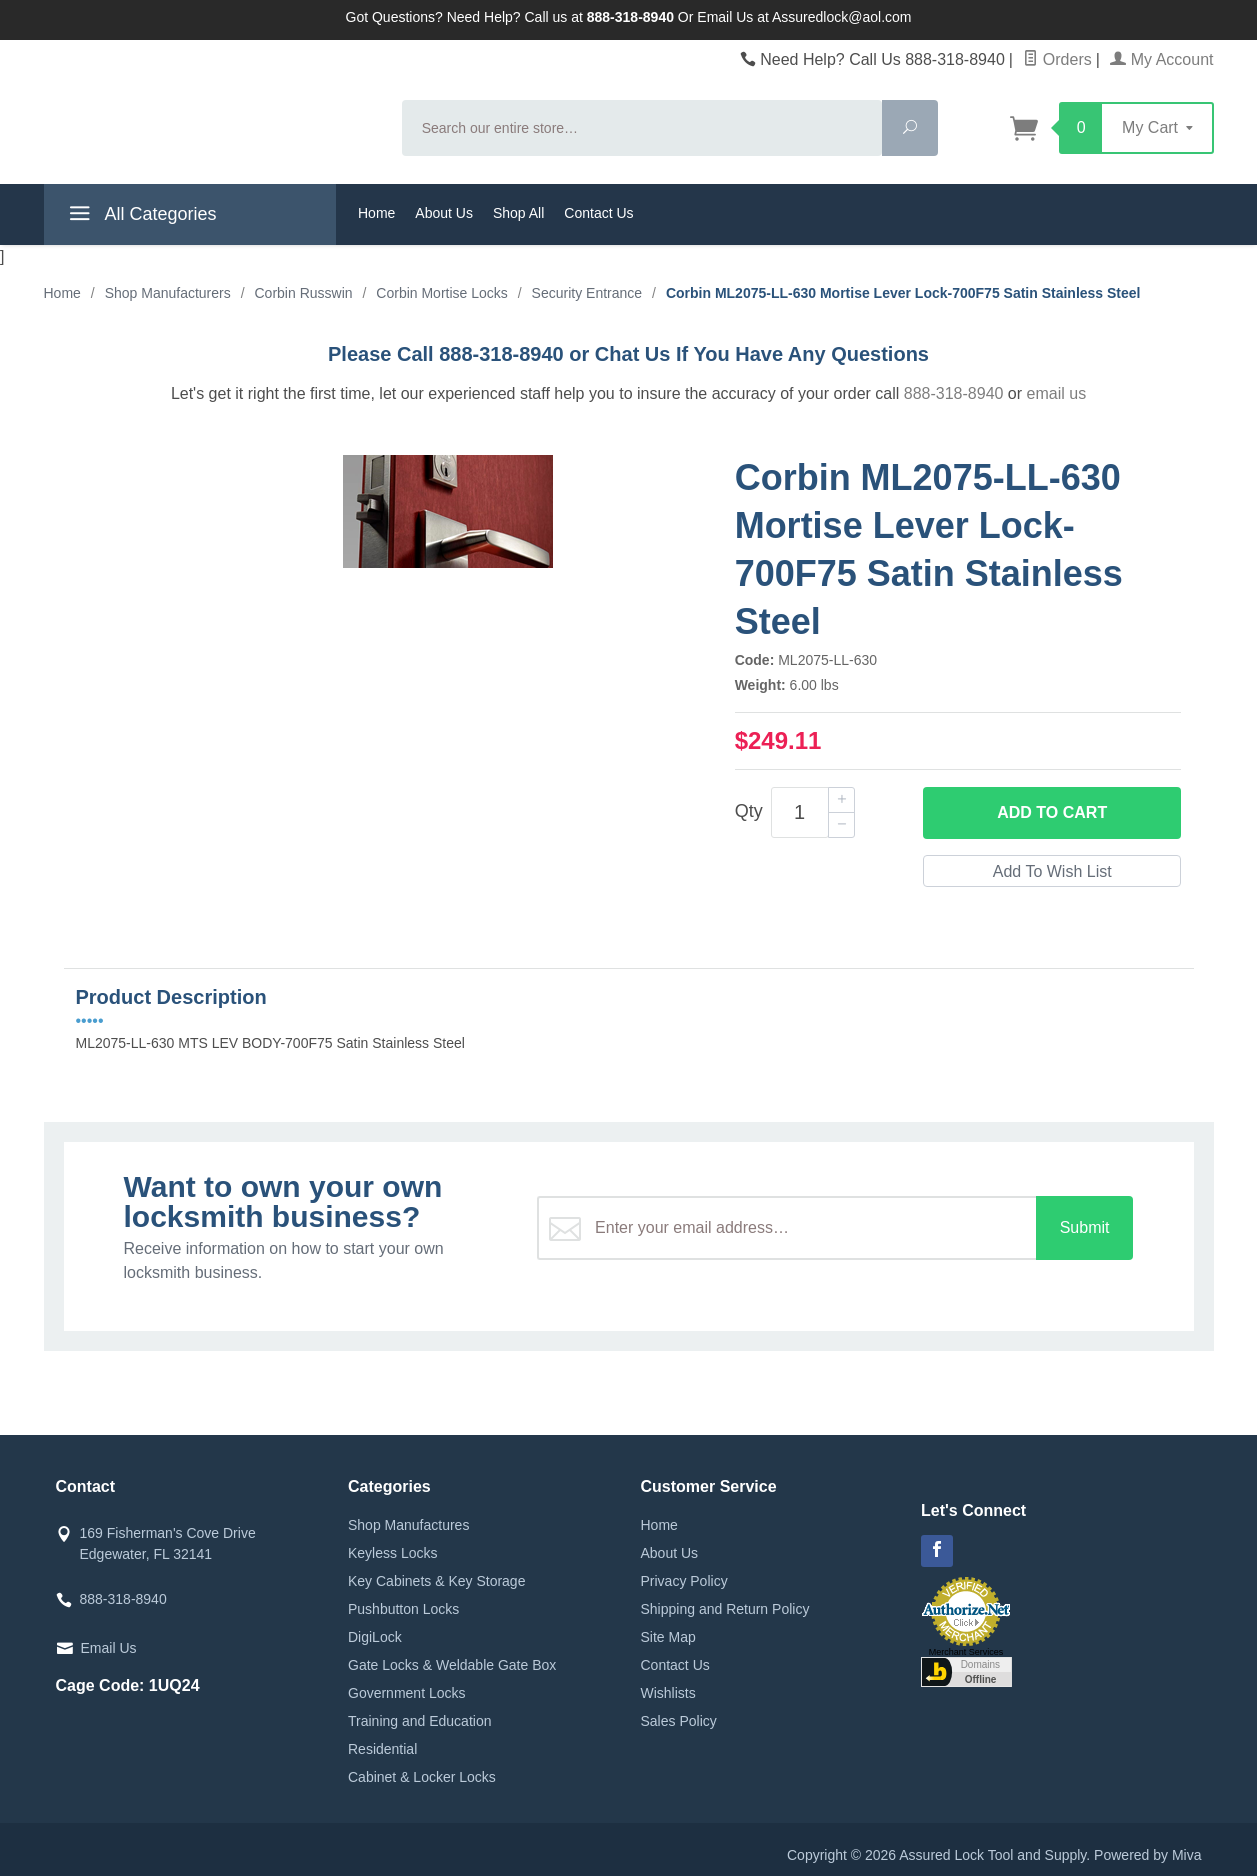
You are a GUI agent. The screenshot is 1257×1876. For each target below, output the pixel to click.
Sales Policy (679, 1721)
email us (1057, 393)
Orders (1057, 59)
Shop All (518, 213)
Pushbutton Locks (403, 1609)
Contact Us (598, 213)
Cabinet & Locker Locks (422, 1777)
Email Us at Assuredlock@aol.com (804, 17)
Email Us (109, 1648)
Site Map (668, 1637)
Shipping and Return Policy (725, 1609)
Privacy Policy (684, 1581)
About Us (444, 213)
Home (376, 213)
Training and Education (419, 1721)
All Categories (140, 217)
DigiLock (375, 1637)
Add (1052, 813)
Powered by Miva (1147, 1855)
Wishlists (668, 1693)
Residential (382, 1749)
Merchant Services (966, 1652)
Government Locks (407, 1693)
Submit (1085, 1227)
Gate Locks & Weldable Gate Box (452, 1665)
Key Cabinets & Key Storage (436, 1581)
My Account (1161, 59)
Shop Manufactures (408, 1525)
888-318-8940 (954, 393)
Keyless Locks (392, 1553)
